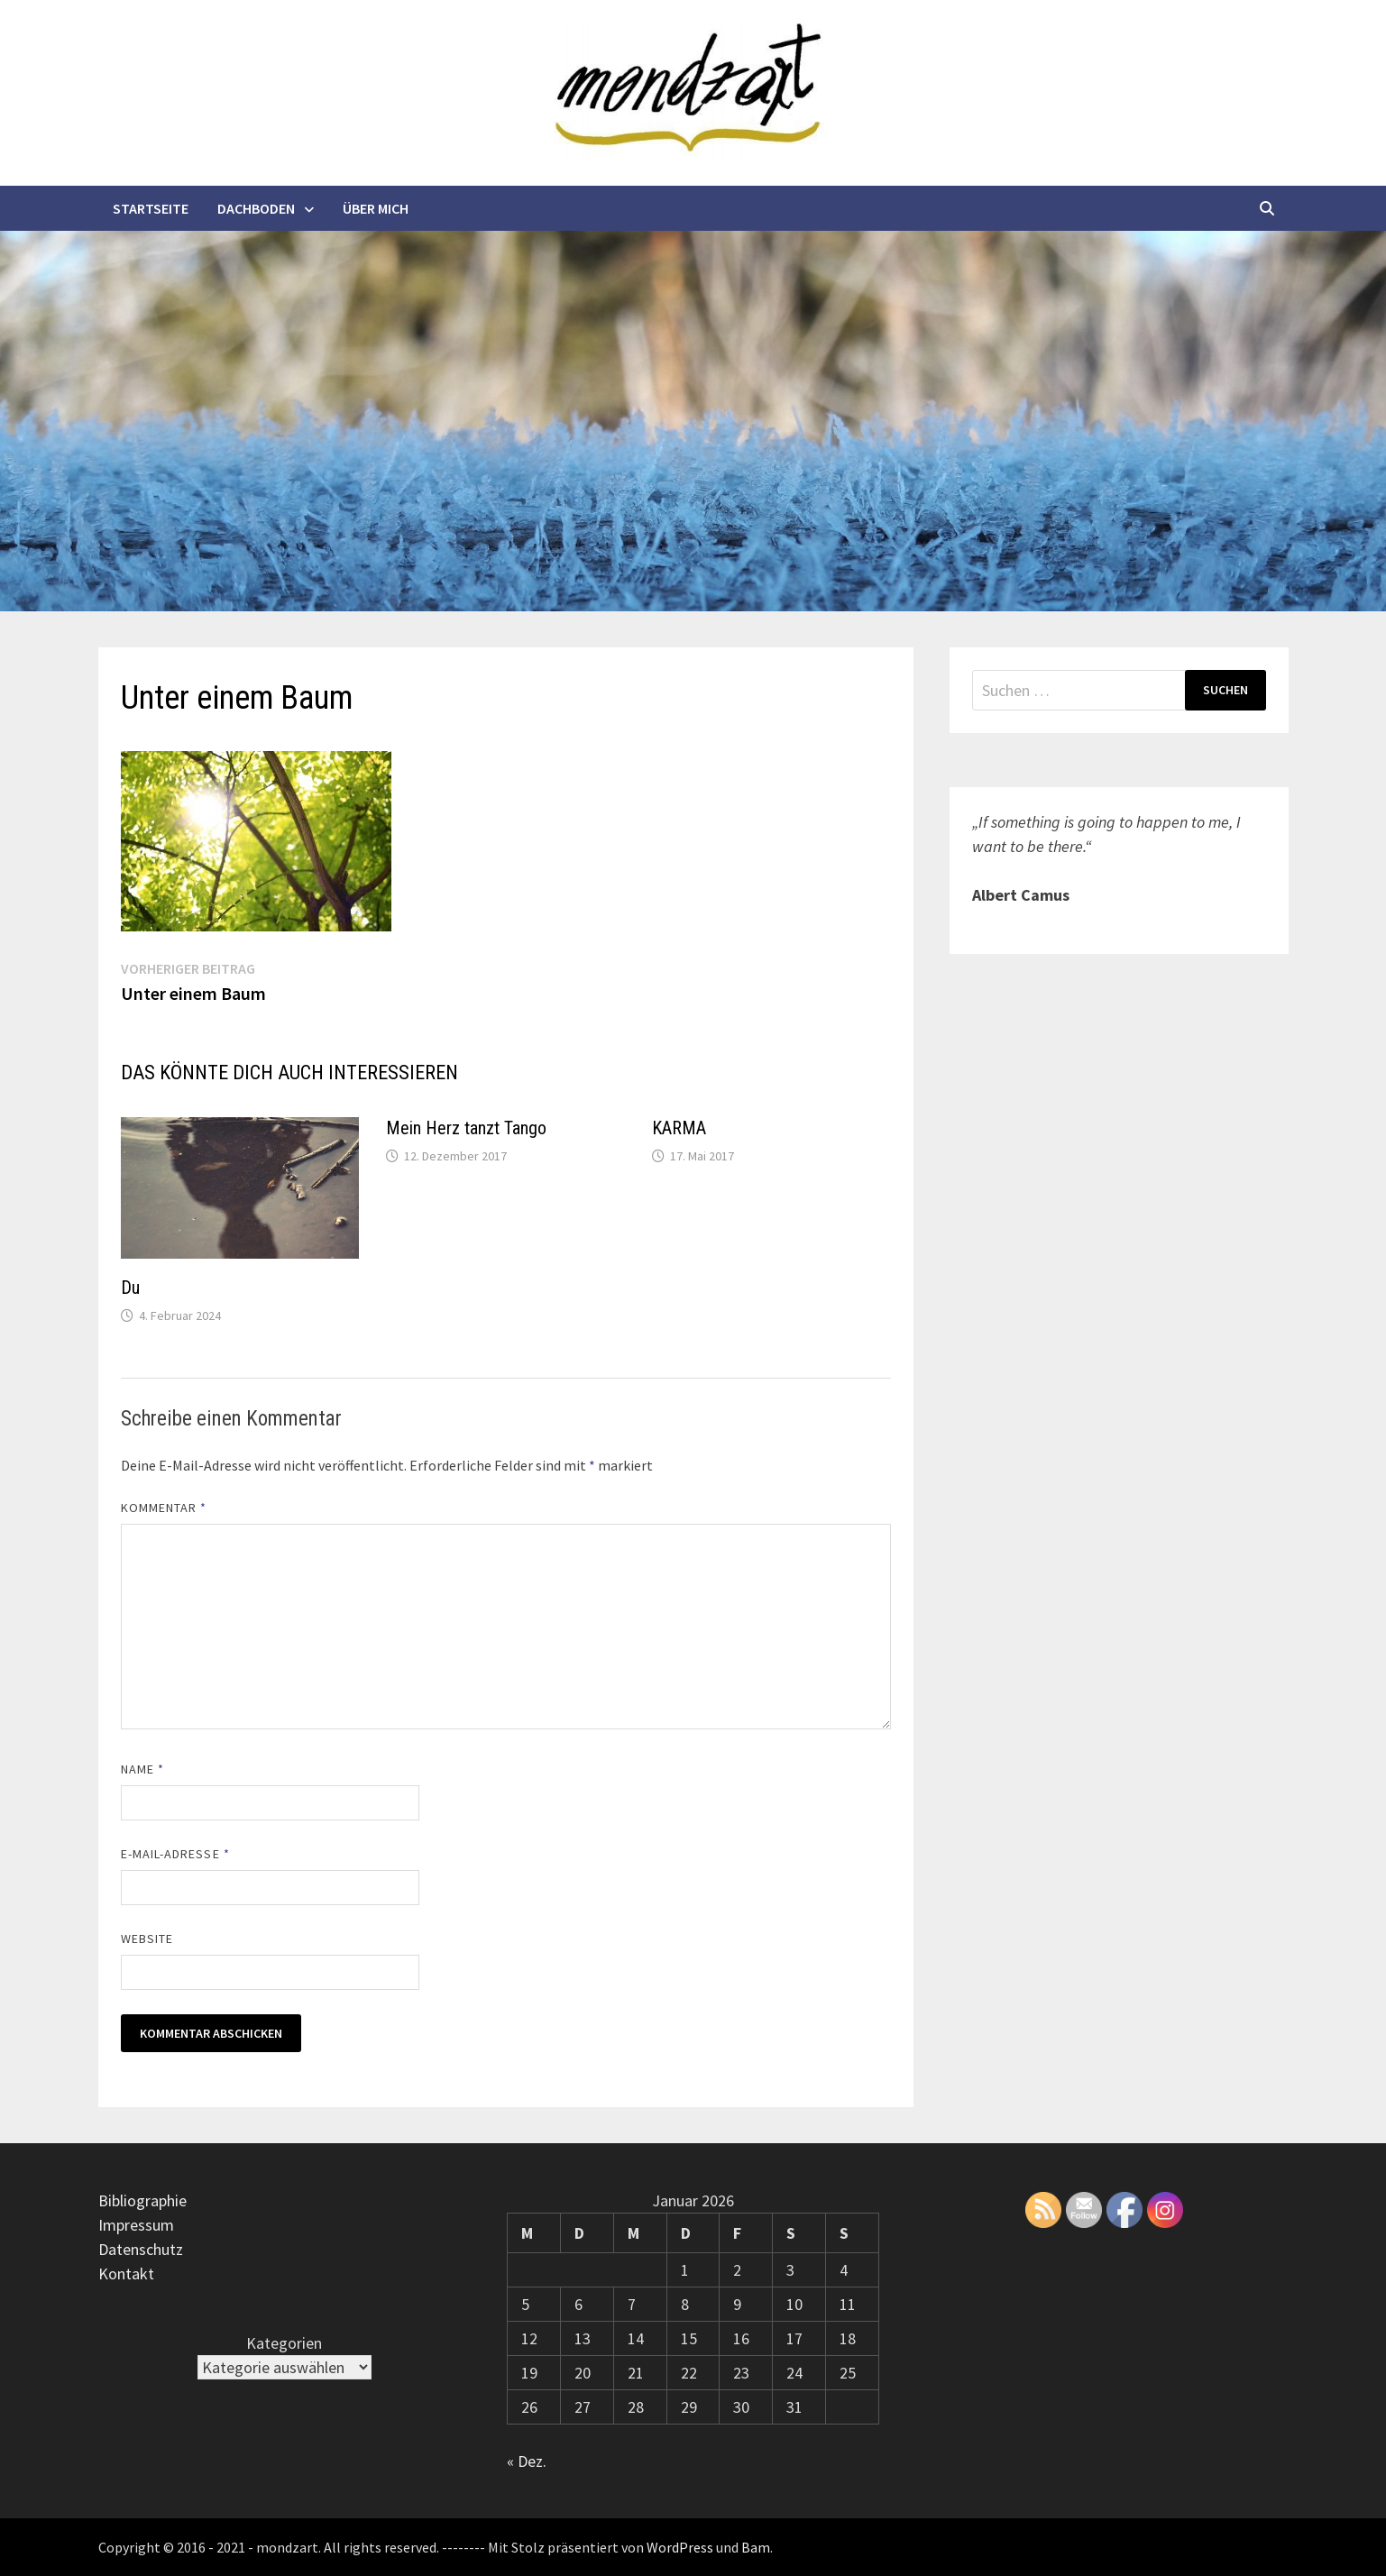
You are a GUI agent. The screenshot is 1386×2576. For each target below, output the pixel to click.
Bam (755, 2547)
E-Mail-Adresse (175, 1854)
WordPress (680, 2547)
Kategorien (284, 2343)
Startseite (150, 208)
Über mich (375, 208)
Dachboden (256, 208)
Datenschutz (140, 2249)
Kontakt (126, 2273)
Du (130, 1287)
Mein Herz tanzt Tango (466, 1128)
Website (147, 1938)
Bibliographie (142, 2200)
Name (142, 1769)
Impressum (136, 2224)
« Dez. (526, 2461)
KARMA (679, 1128)
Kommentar (164, 1507)
